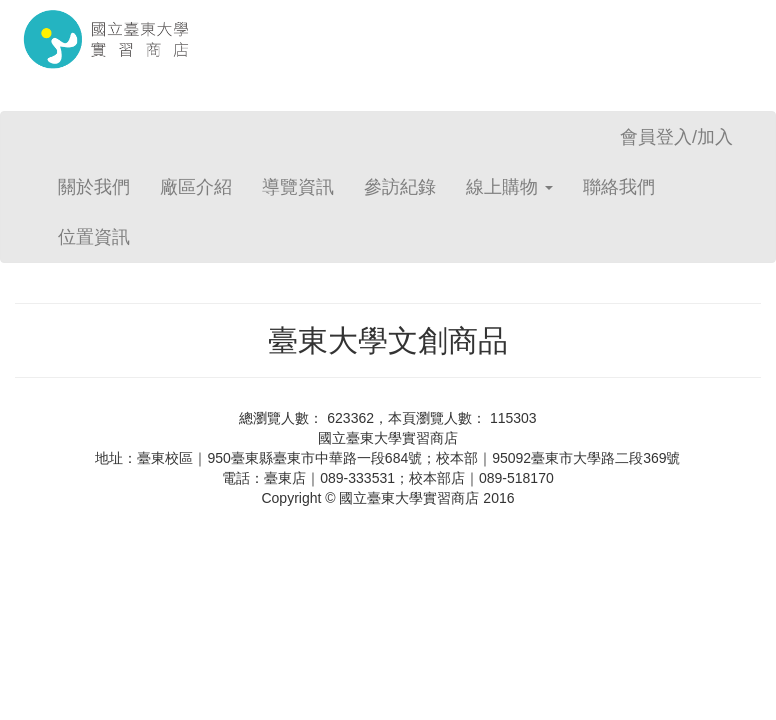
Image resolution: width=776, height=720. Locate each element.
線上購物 (509, 187)
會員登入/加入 (676, 137)
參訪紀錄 (400, 187)
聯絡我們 (619, 187)
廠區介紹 (196, 187)
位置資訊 (94, 237)
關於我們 (94, 187)
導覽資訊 (298, 187)
